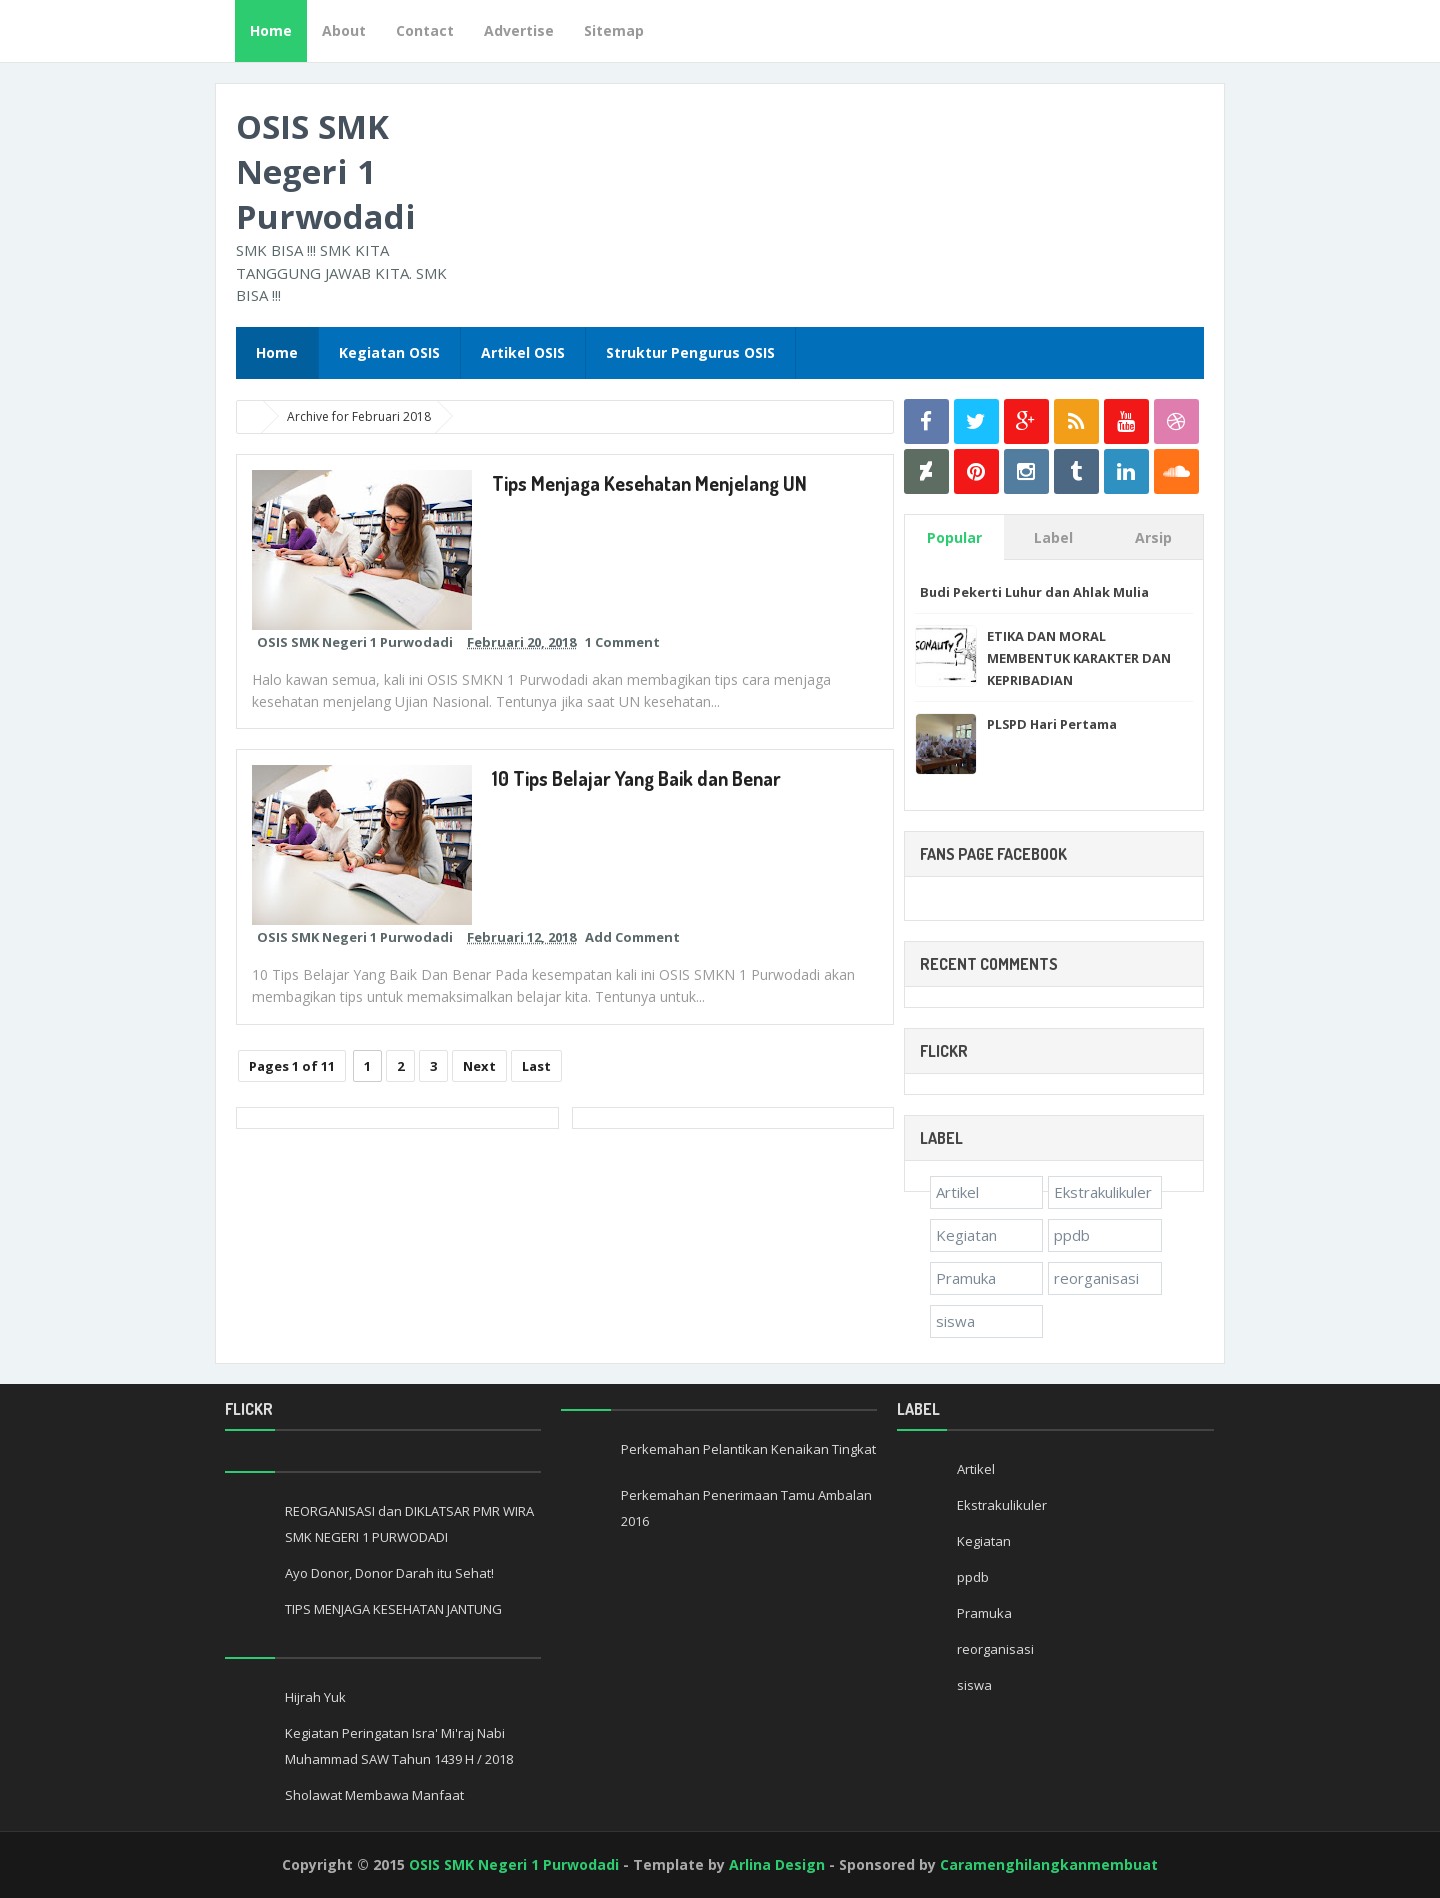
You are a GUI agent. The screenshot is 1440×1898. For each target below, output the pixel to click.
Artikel (957, 1192)
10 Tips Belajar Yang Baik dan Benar (637, 778)
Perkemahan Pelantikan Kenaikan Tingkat (748, 1449)
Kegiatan (966, 1235)
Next (479, 1066)
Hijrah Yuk (315, 1697)
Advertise (519, 30)
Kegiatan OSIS (389, 352)
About (344, 30)
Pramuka (966, 1278)
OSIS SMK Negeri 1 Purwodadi (326, 171)
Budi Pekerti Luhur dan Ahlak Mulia (1034, 592)
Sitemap (614, 30)
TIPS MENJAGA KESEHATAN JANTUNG (393, 1609)
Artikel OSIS (523, 352)
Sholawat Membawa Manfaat (374, 1795)
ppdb (1072, 1235)
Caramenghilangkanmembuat (1049, 1864)
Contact (425, 30)
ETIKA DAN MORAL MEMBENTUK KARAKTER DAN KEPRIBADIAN (1079, 658)
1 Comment (622, 642)
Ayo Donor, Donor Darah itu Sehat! (389, 1573)
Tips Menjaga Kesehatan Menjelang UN (651, 483)
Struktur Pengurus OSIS (690, 352)
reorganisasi (1096, 1278)
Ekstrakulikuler (1103, 1192)
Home (271, 30)
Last (536, 1066)
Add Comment (632, 937)
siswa (955, 1321)
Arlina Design (777, 1864)
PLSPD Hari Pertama (1052, 724)
